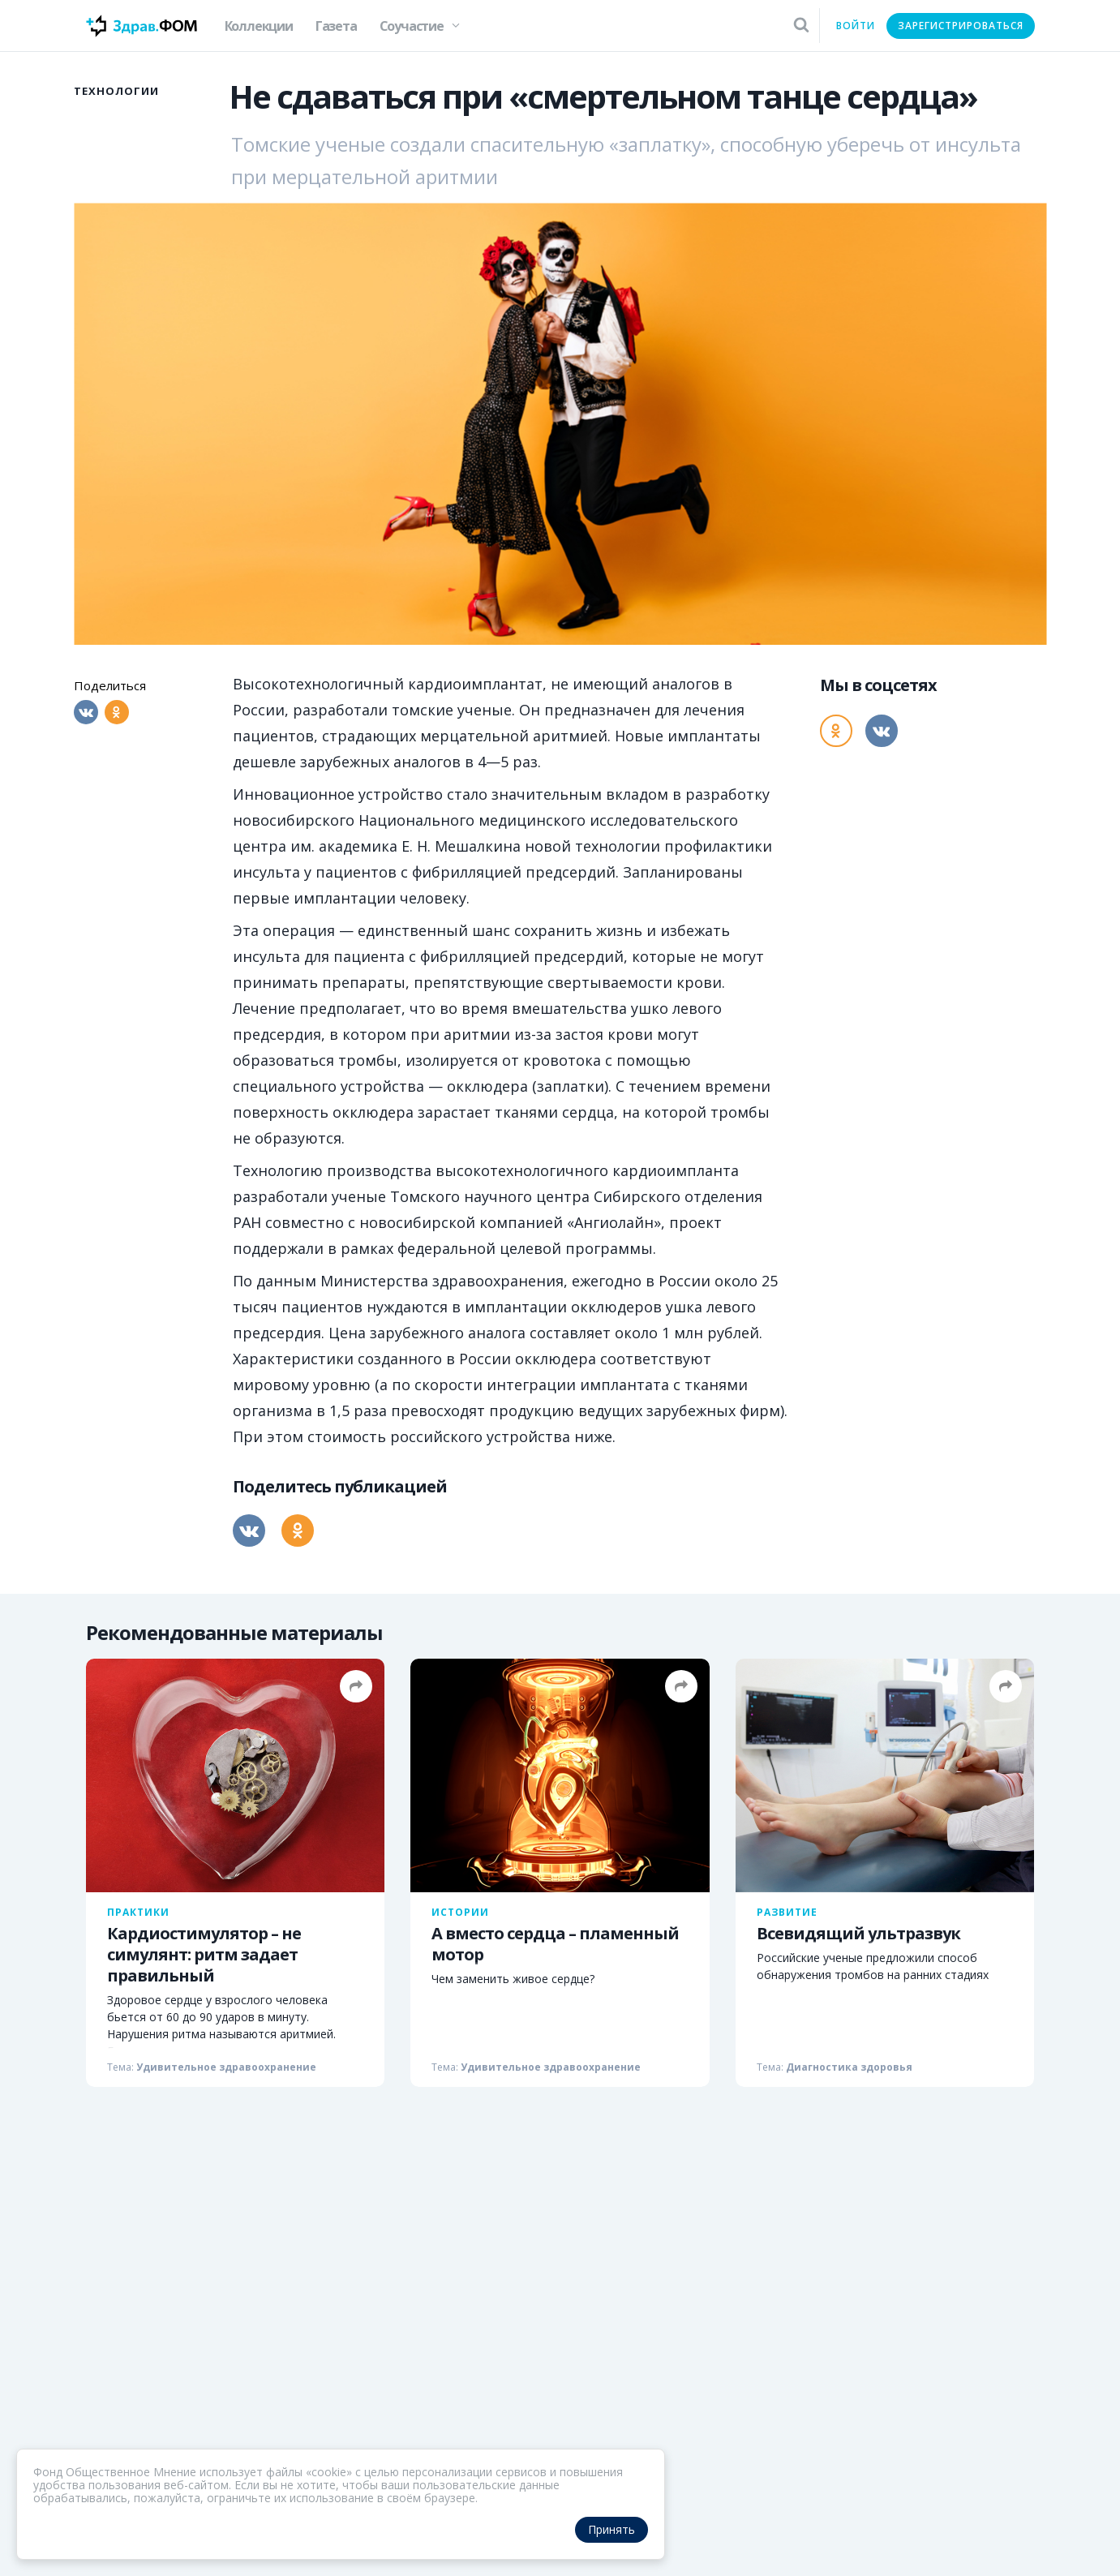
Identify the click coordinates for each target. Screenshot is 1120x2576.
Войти (855, 25)
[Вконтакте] (86, 712)
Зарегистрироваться (960, 25)
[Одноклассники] (117, 712)
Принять (611, 2529)
